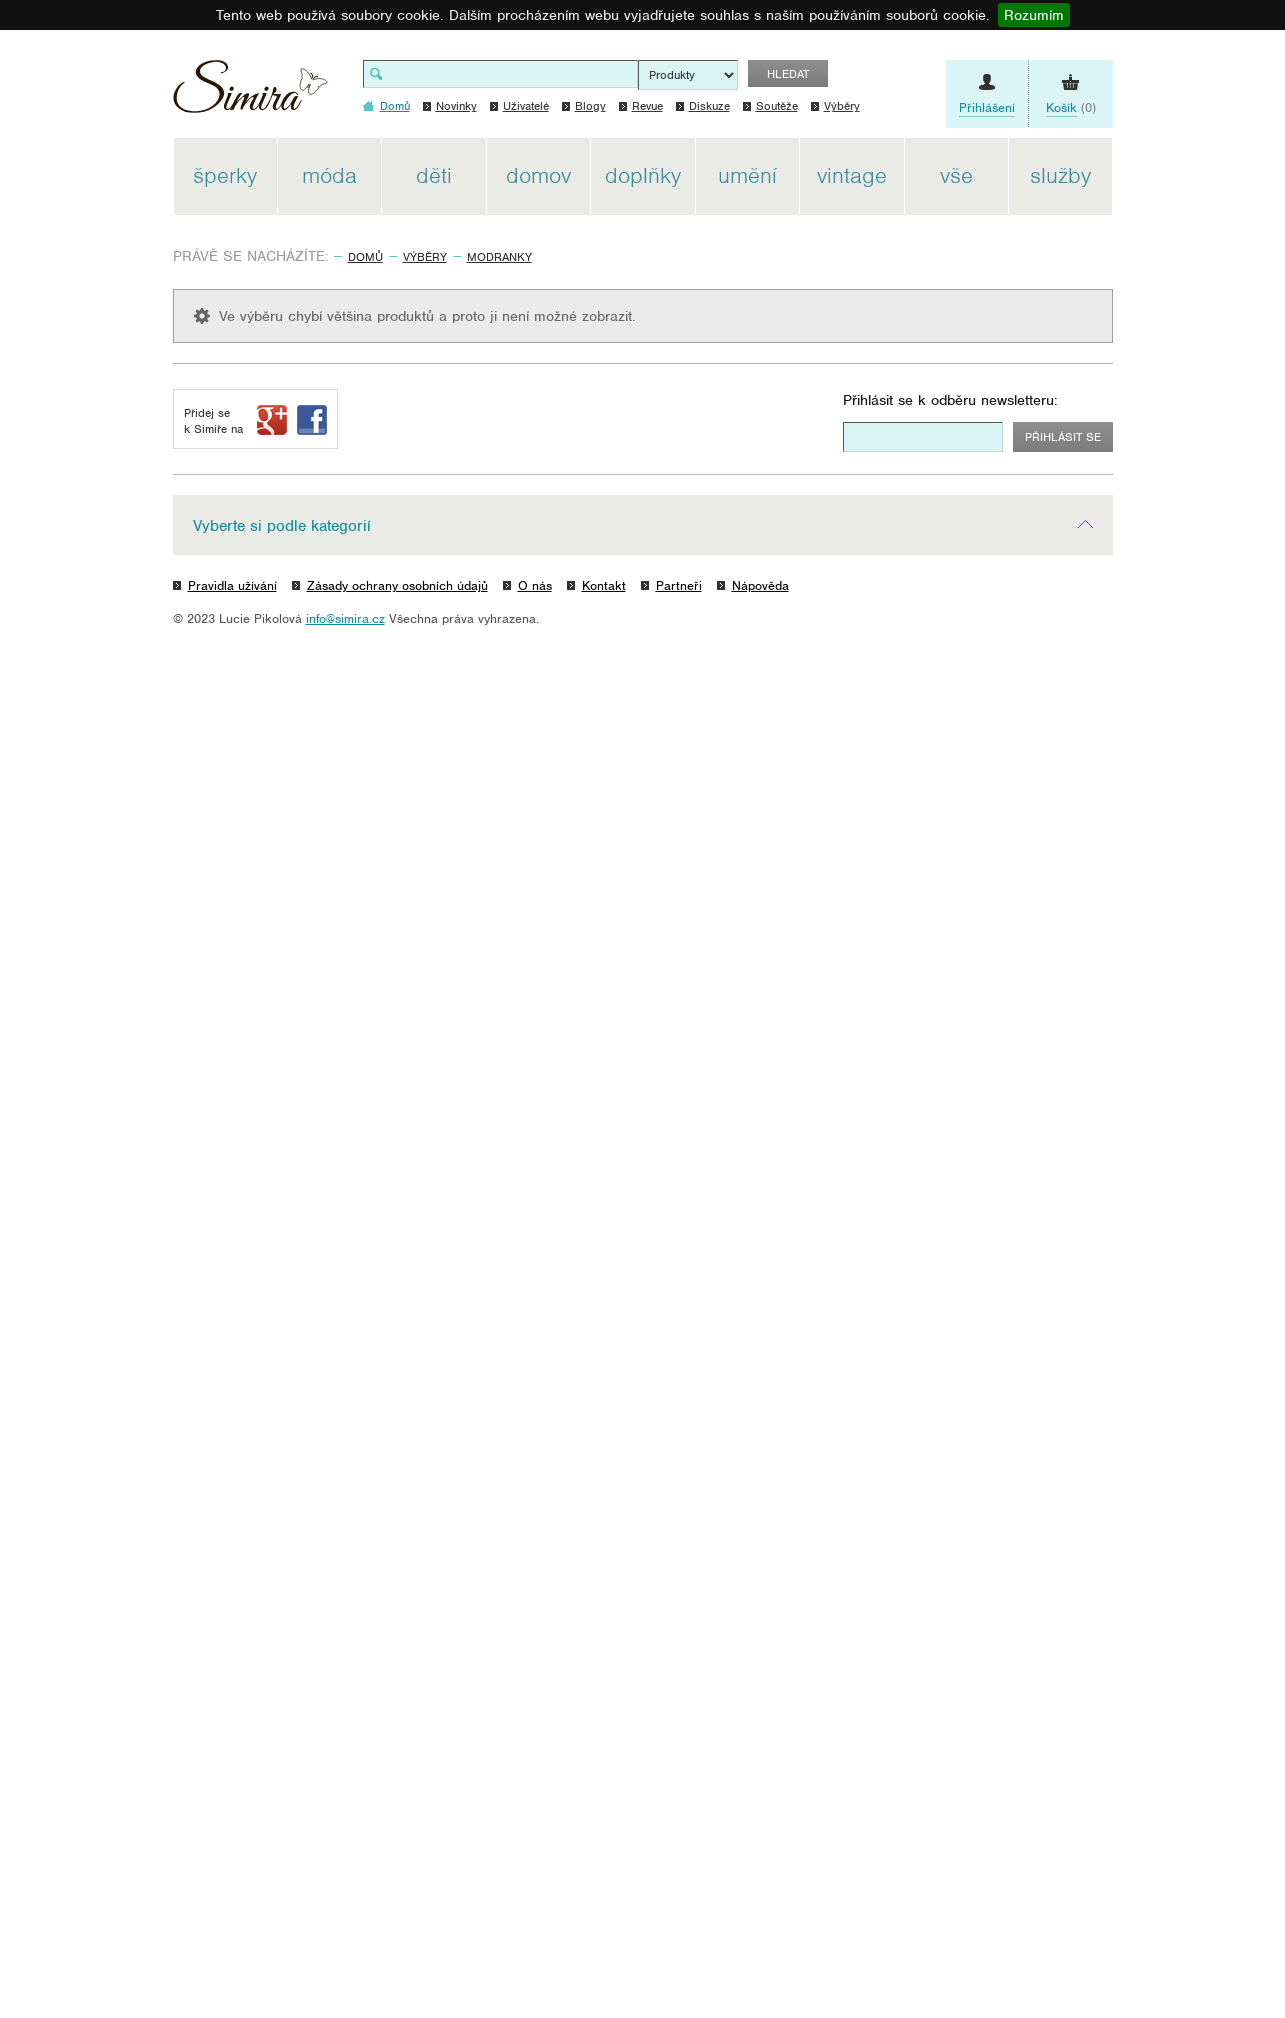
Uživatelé (526, 106)
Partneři (679, 585)
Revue (647, 106)
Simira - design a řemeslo (250, 93)
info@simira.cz (345, 618)
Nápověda (760, 585)
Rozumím (1034, 15)
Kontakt (604, 585)
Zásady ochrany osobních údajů (397, 585)
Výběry (842, 106)
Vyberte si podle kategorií (282, 526)
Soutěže (777, 106)
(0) (1071, 108)
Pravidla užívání (232, 585)
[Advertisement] (1205, 438)
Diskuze (709, 106)
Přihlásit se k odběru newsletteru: (950, 400)
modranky (499, 257)
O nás (535, 585)
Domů (365, 257)
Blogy (590, 106)
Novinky (456, 106)
